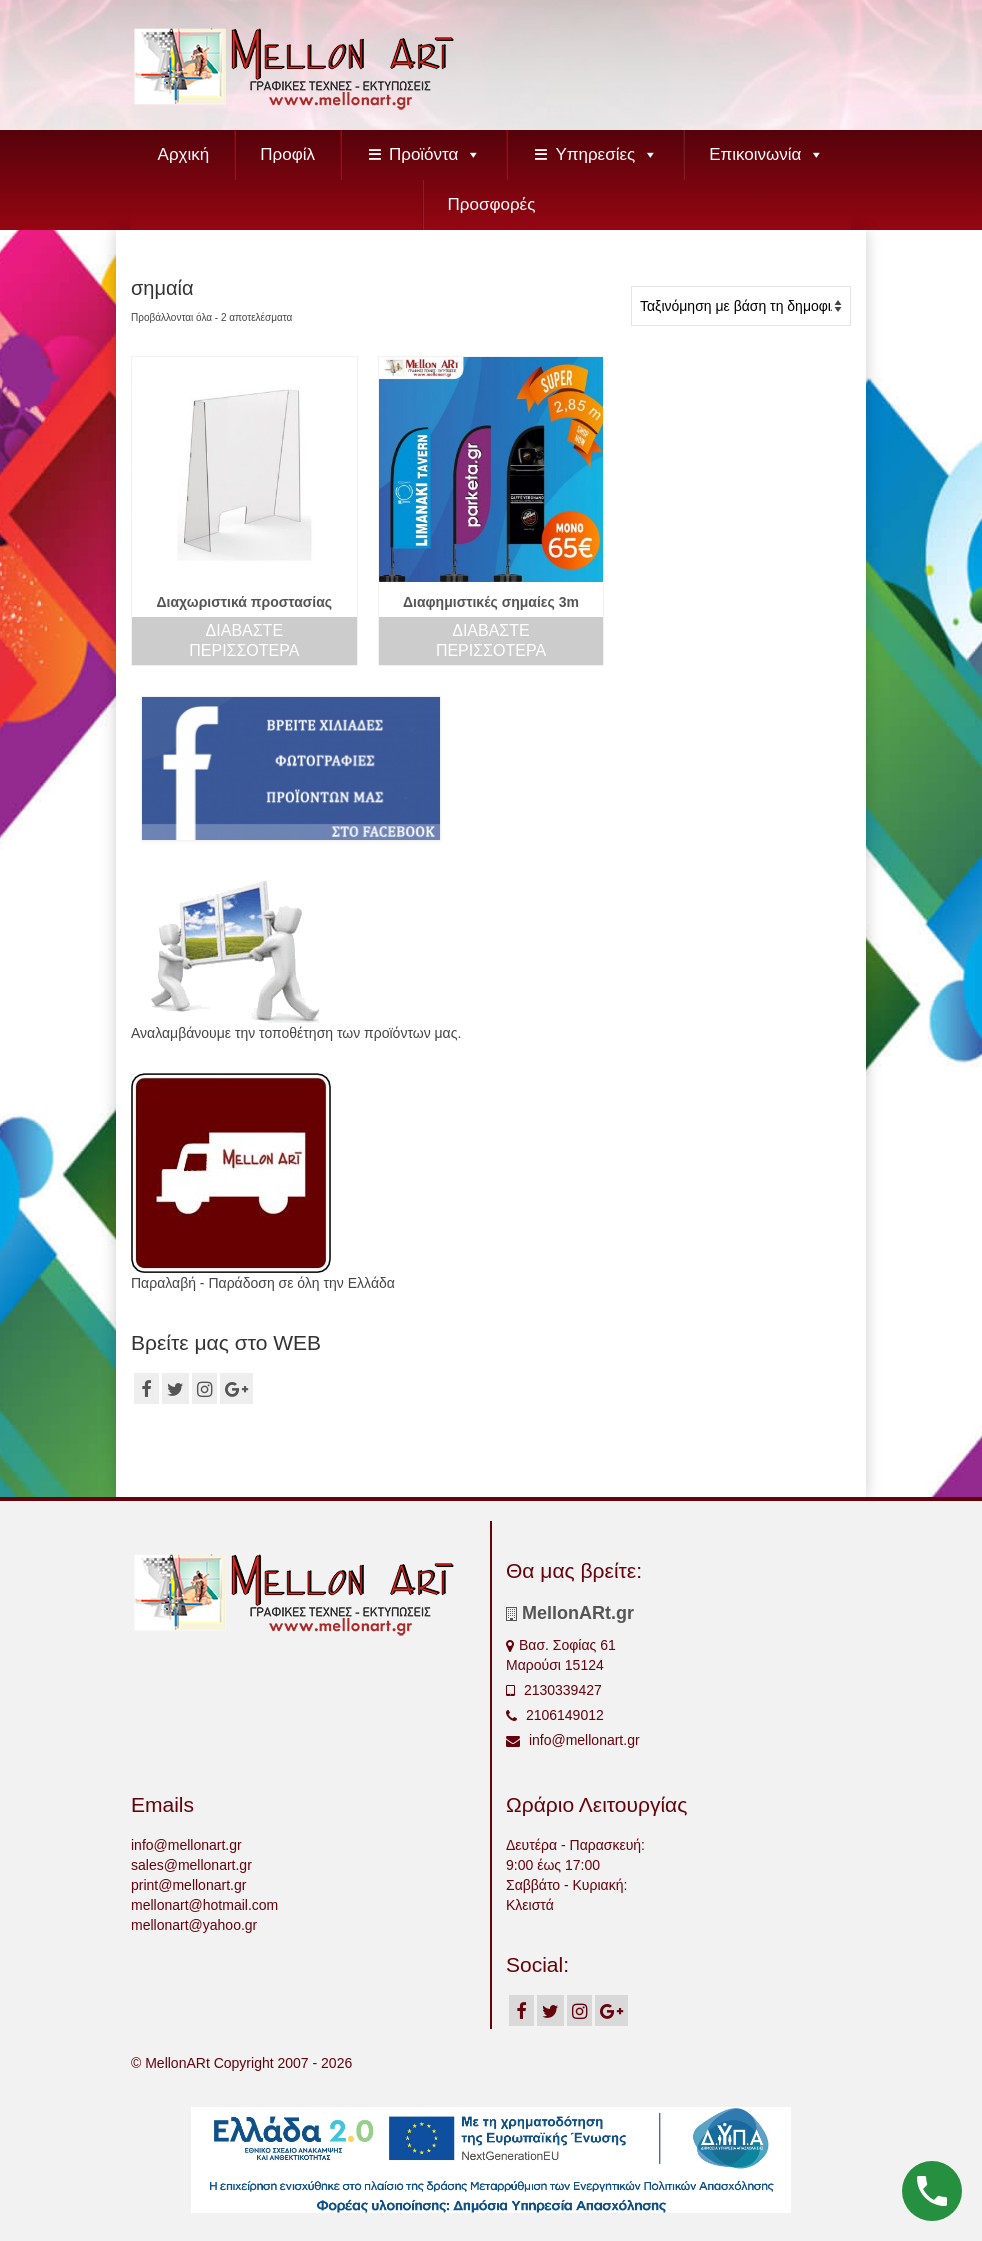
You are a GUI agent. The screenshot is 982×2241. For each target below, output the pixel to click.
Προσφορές (492, 204)
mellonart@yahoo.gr (194, 1925)
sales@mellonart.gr (191, 1865)
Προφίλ (287, 154)
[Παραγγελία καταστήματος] (741, 306)
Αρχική (184, 154)
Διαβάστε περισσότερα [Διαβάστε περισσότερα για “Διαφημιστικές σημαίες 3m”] (491, 640)
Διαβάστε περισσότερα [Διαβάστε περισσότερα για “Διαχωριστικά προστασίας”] (244, 640)
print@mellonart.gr (188, 1885)
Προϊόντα (435, 154)
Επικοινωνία (766, 154)
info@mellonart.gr (573, 1740)
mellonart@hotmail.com (204, 1905)
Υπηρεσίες (606, 154)
